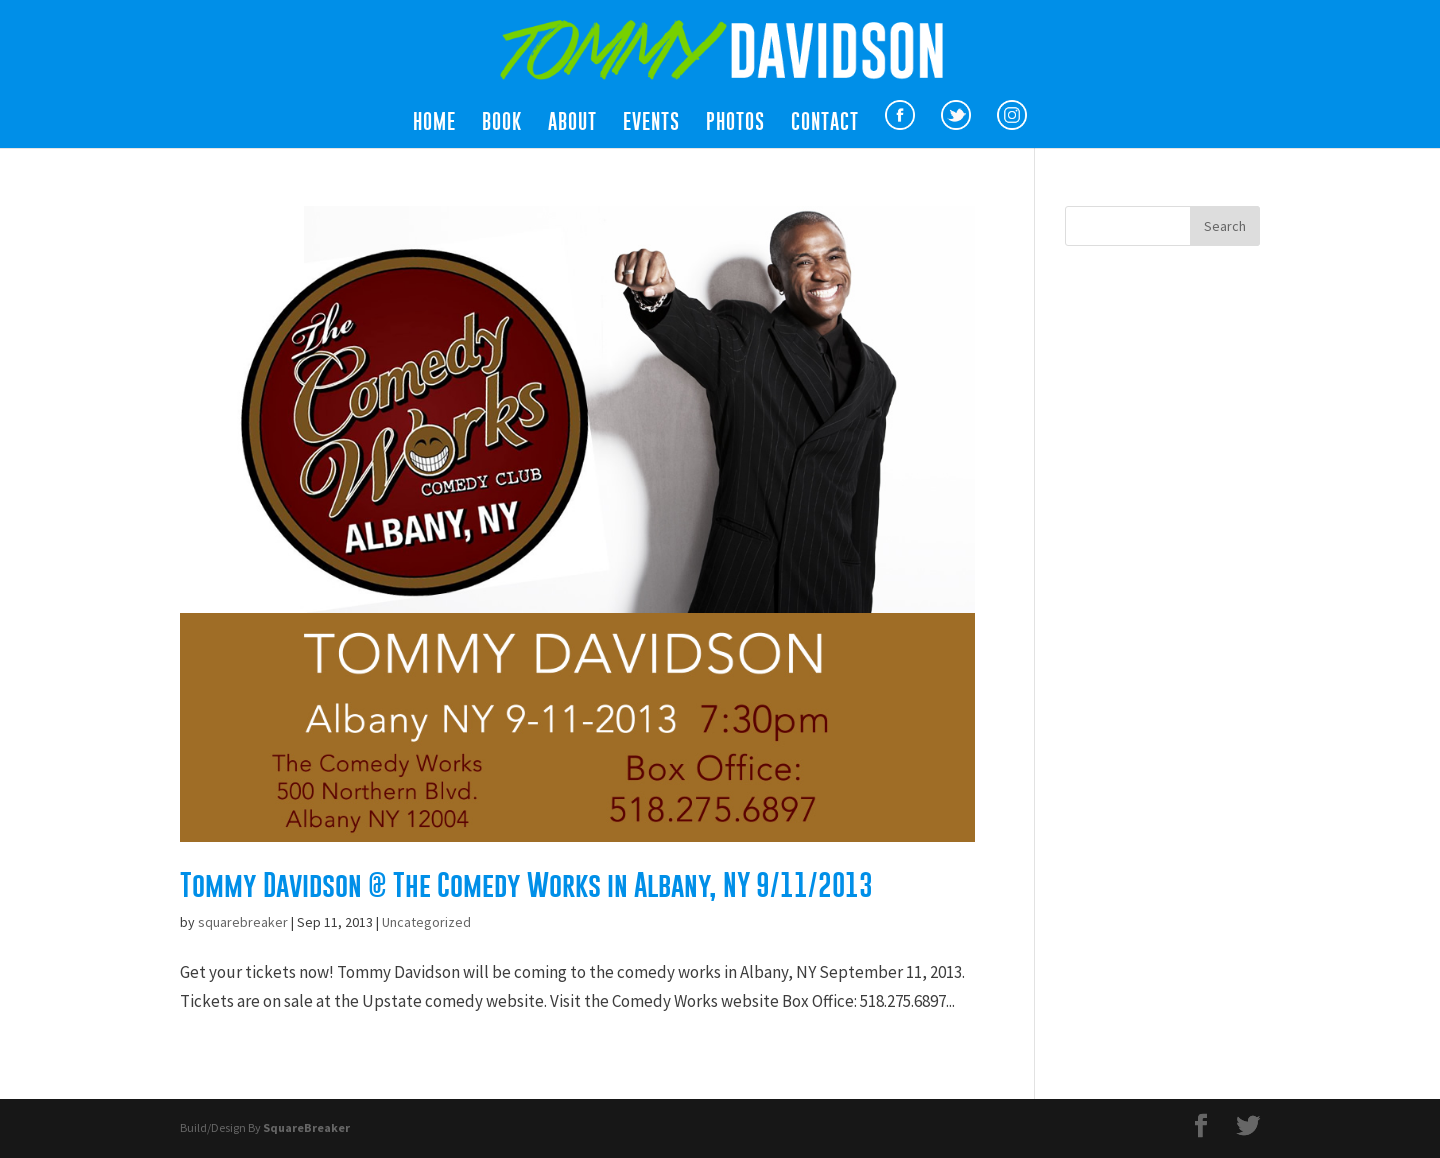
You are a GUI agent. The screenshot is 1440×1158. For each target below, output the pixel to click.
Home (434, 124)
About (572, 124)
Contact (825, 124)
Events (651, 124)
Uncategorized (426, 922)
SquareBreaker (306, 1127)
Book (502, 124)
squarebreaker (243, 922)
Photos (735, 124)
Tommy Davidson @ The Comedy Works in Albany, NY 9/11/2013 (526, 885)
